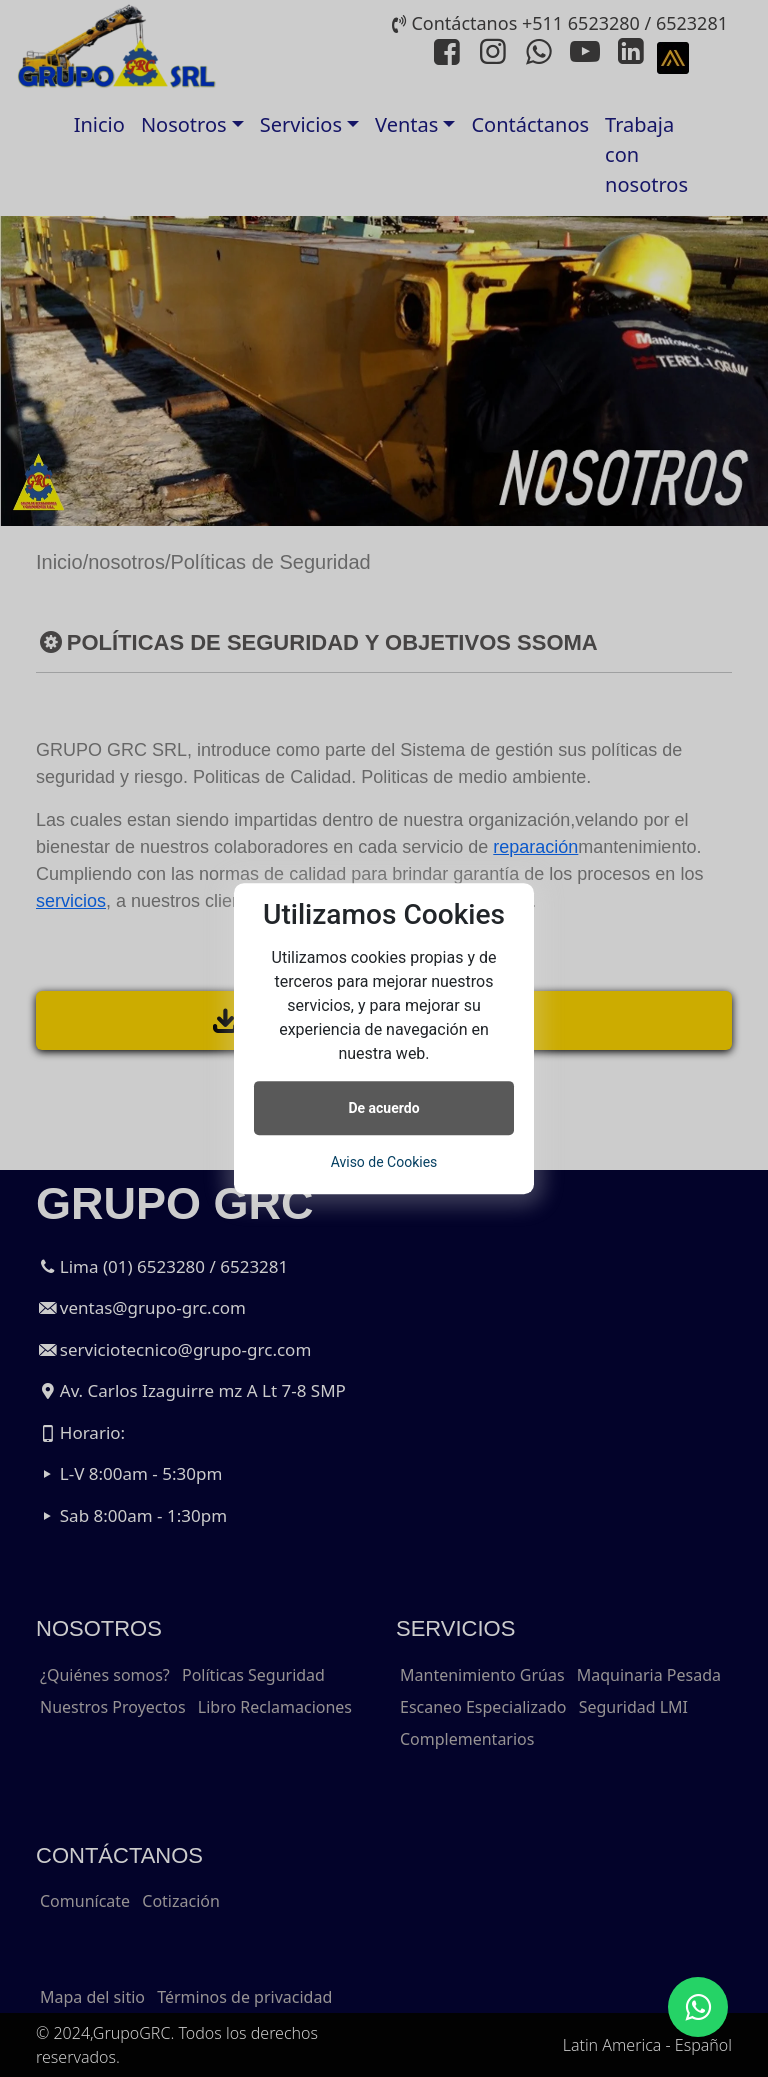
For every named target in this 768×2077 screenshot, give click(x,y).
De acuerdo (383, 1108)
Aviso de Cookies (384, 1162)
